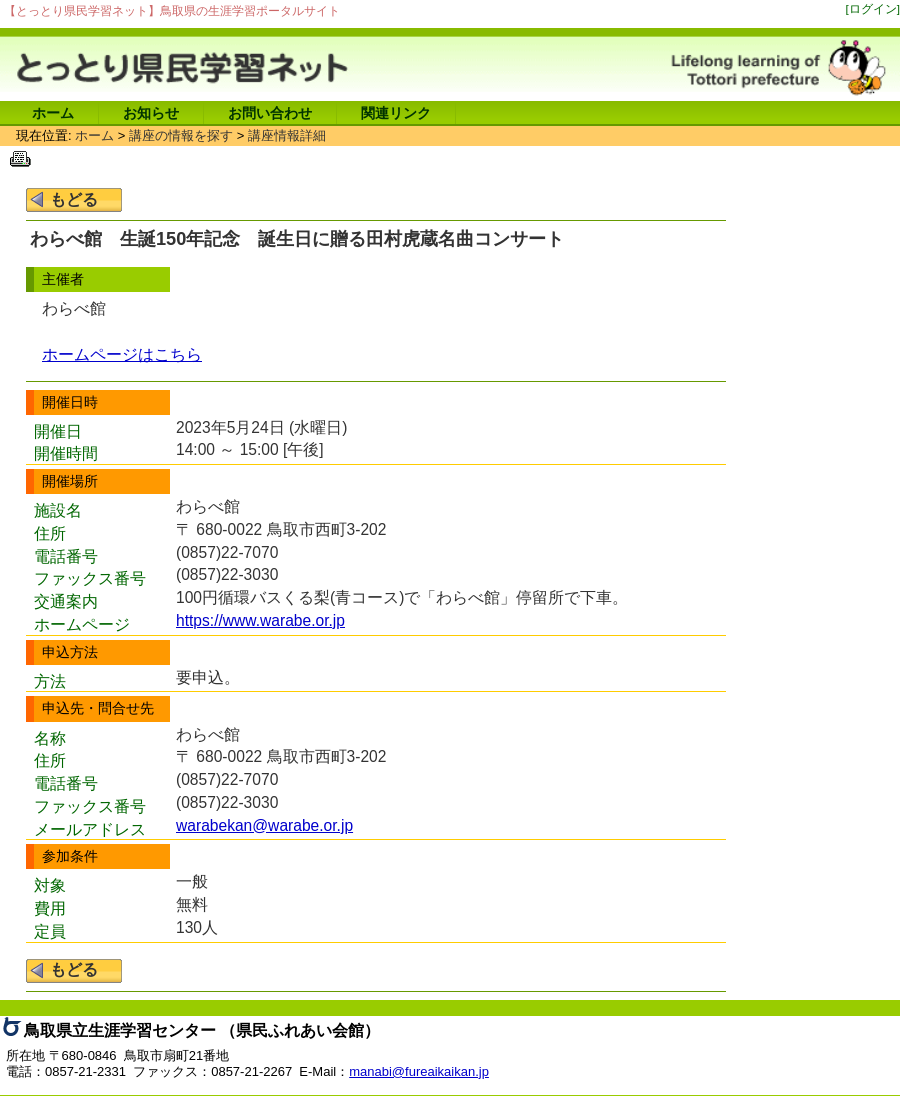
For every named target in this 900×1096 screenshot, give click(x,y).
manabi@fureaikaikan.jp (419, 1071)
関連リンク (396, 113)
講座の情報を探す (181, 135)
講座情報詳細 (287, 135)
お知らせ (151, 113)
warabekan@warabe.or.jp (264, 825)
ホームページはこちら (122, 354)
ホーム (53, 113)
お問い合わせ (270, 113)
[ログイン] (873, 8)
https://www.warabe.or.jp (260, 620)
